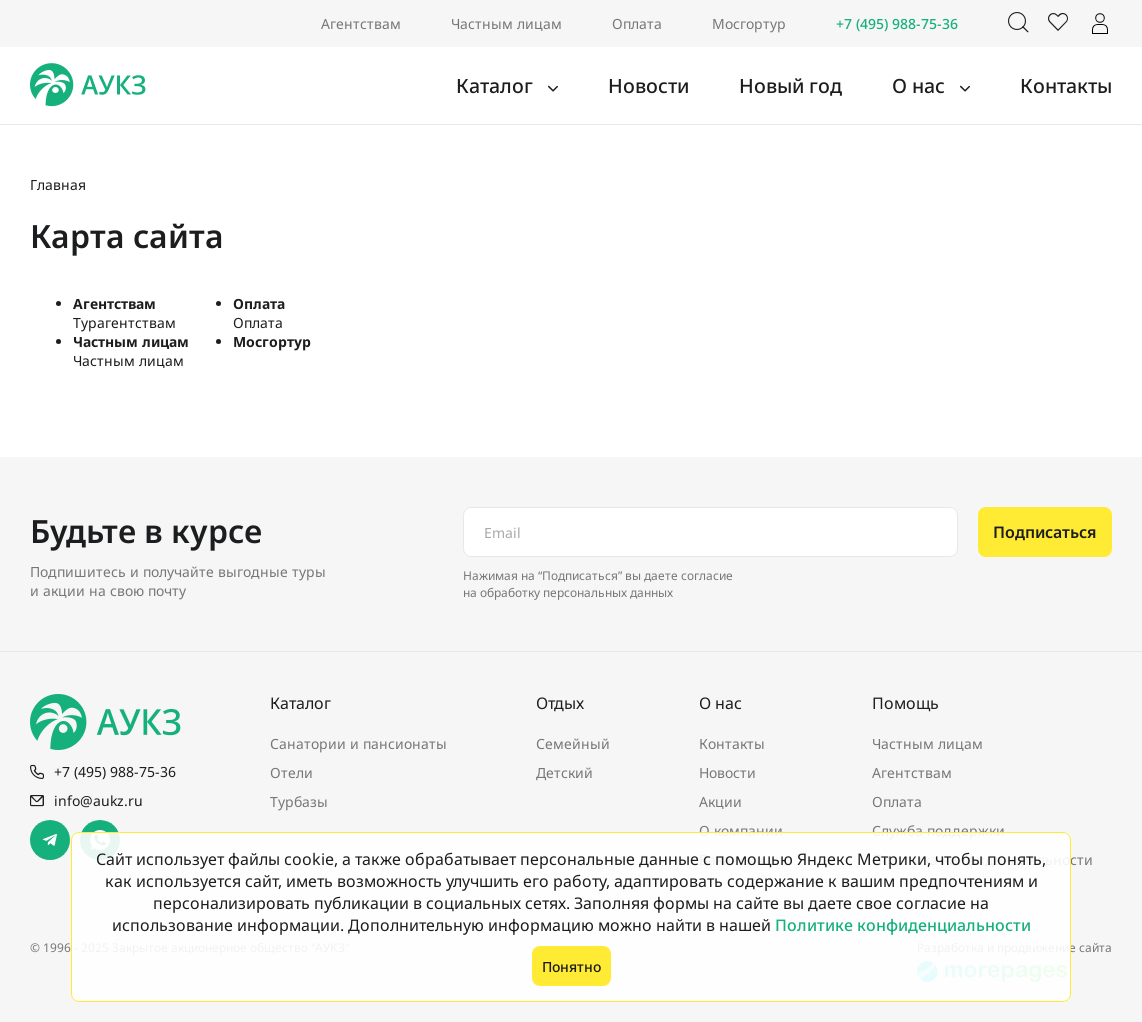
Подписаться (1045, 532)
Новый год (829, 86)
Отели (291, 772)
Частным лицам (506, 23)
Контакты (1075, 86)
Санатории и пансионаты (358, 743)
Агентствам (361, 23)
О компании (741, 830)
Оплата (637, 23)
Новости (704, 86)
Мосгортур (749, 23)
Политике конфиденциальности (903, 925)
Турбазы (299, 801)
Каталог (568, 86)
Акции (720, 801)
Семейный (573, 743)
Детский (564, 772)
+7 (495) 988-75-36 (897, 23)
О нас (944, 86)
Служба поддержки (938, 830)
